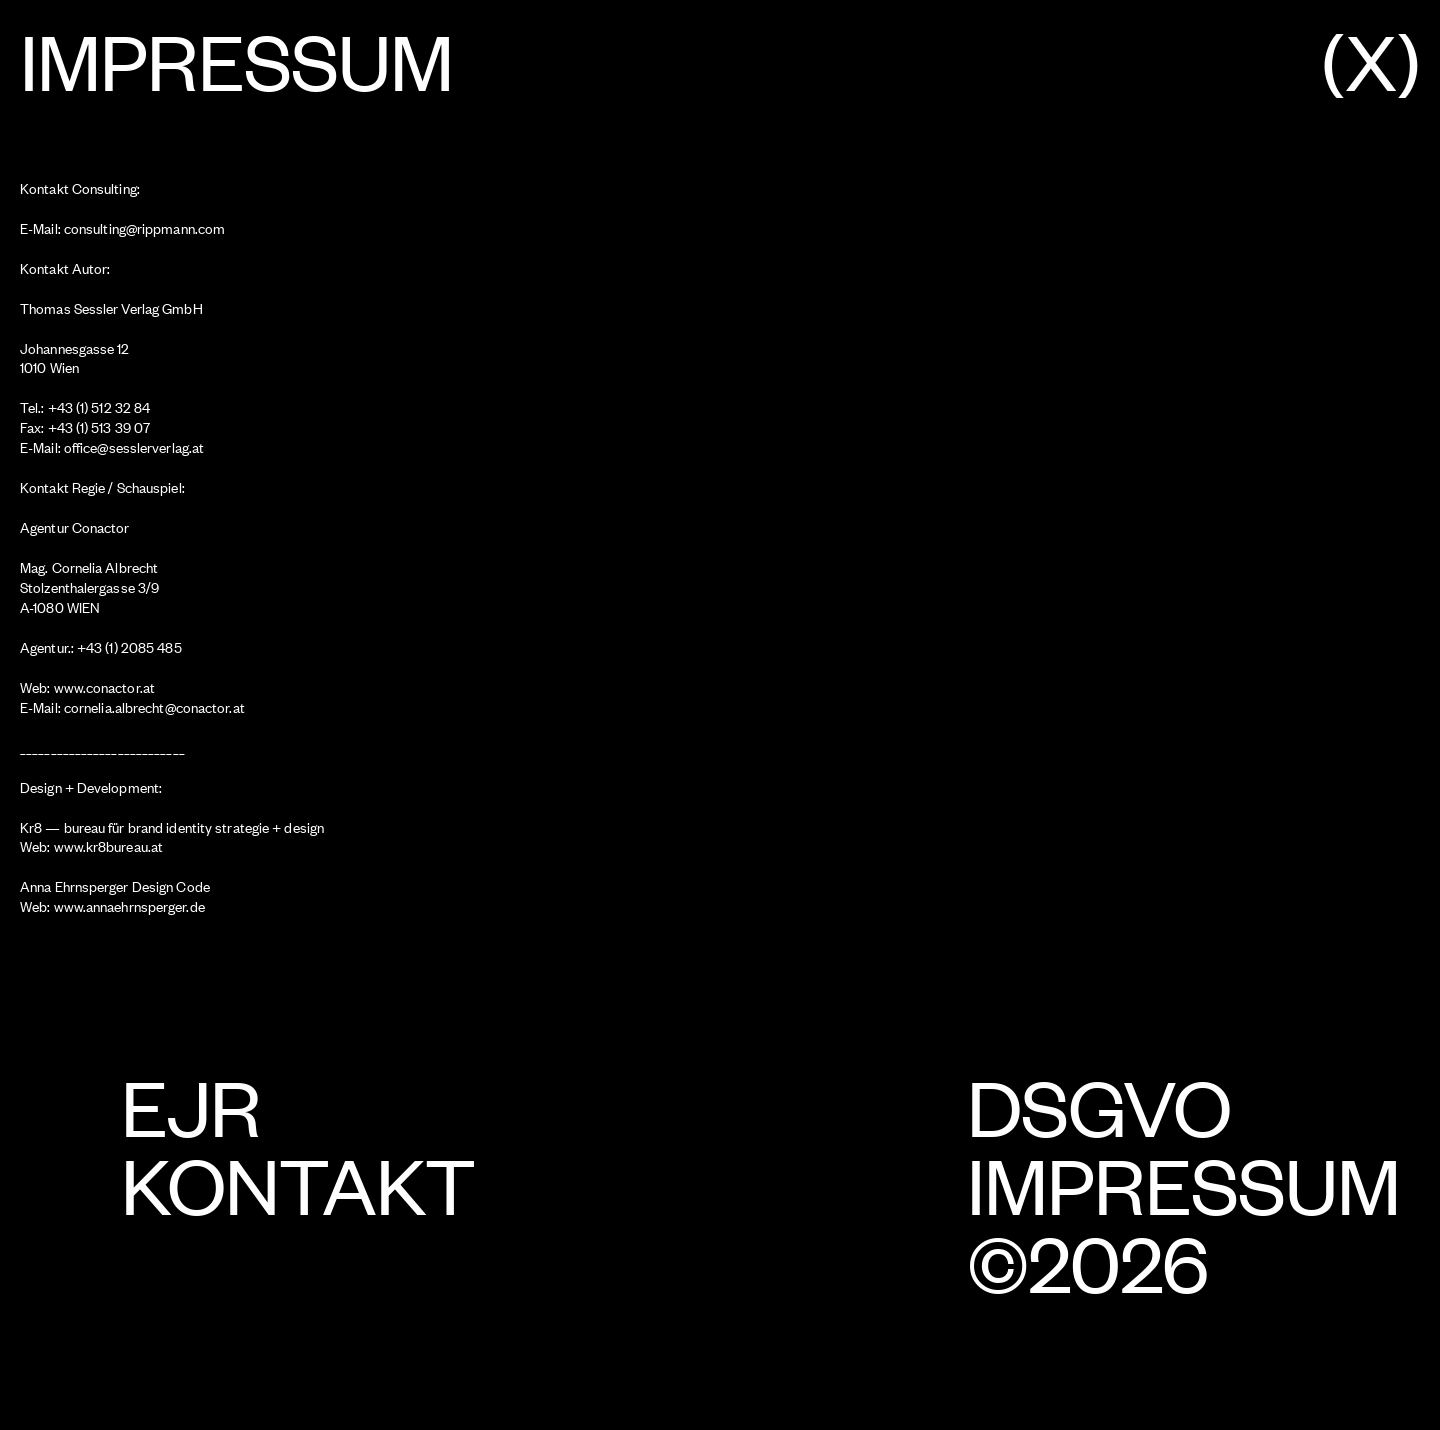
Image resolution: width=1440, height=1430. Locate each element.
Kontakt (298, 1182)
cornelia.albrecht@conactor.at (154, 706)
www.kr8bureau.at (109, 845)
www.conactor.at (105, 686)
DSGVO (1099, 1104)
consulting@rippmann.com (144, 227)
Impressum (1183, 1182)
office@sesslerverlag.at (132, 446)
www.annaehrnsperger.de (129, 905)
